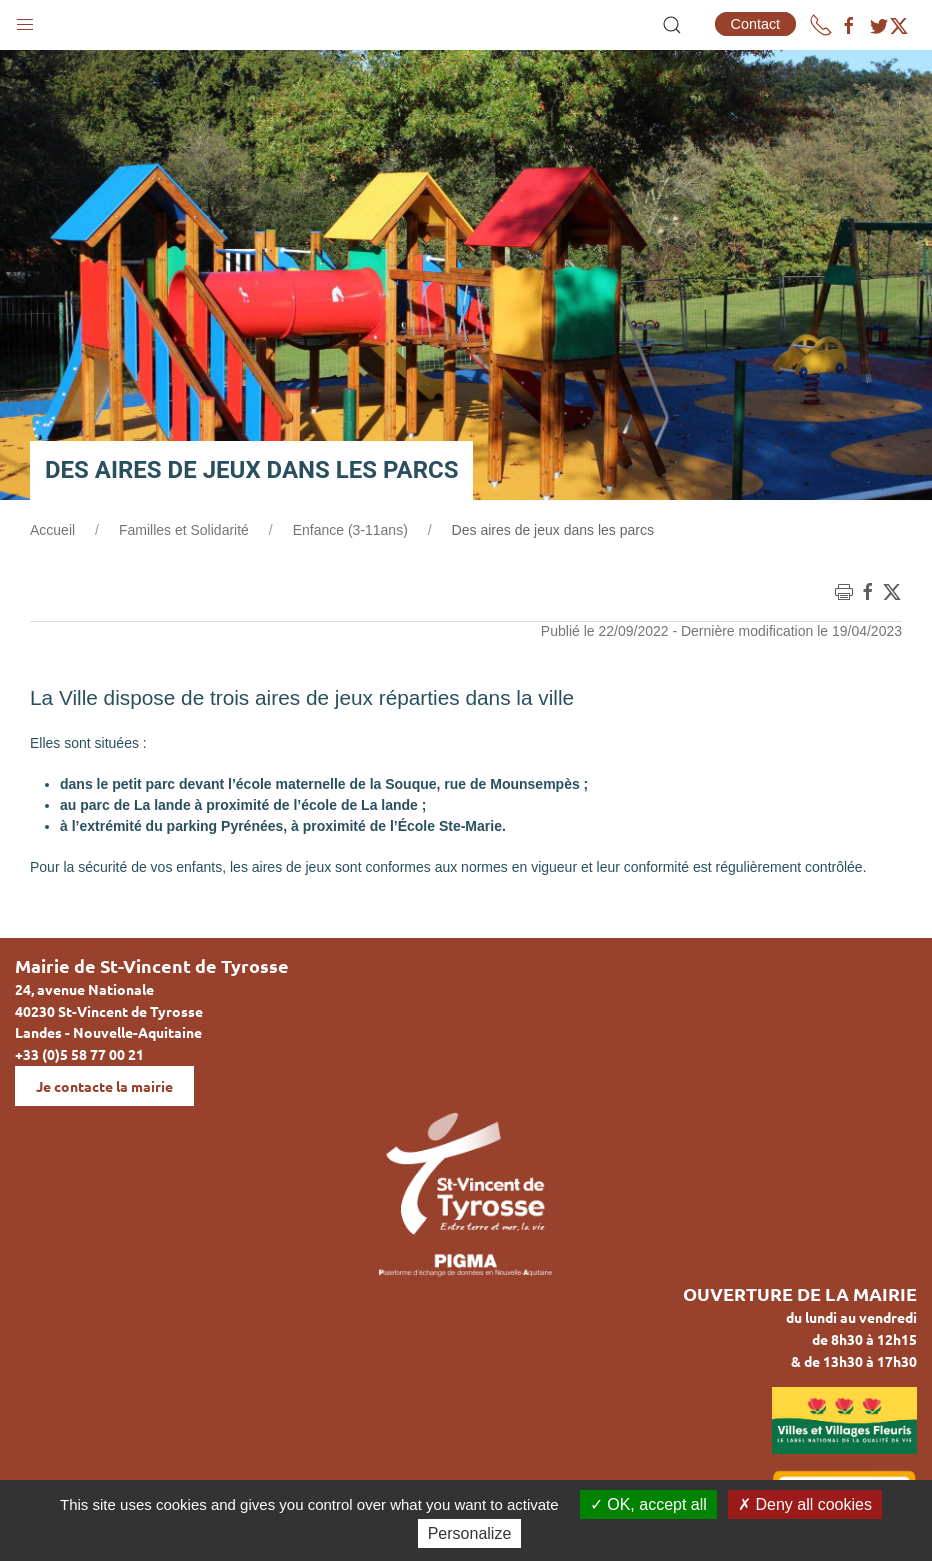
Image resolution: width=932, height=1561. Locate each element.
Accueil (52, 530)
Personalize (470, 1533)
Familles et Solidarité (184, 530)
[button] (25, 20)
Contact (756, 24)
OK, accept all (648, 1504)
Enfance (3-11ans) (350, 530)
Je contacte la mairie (104, 1086)
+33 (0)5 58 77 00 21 (79, 1054)
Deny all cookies (805, 1504)
